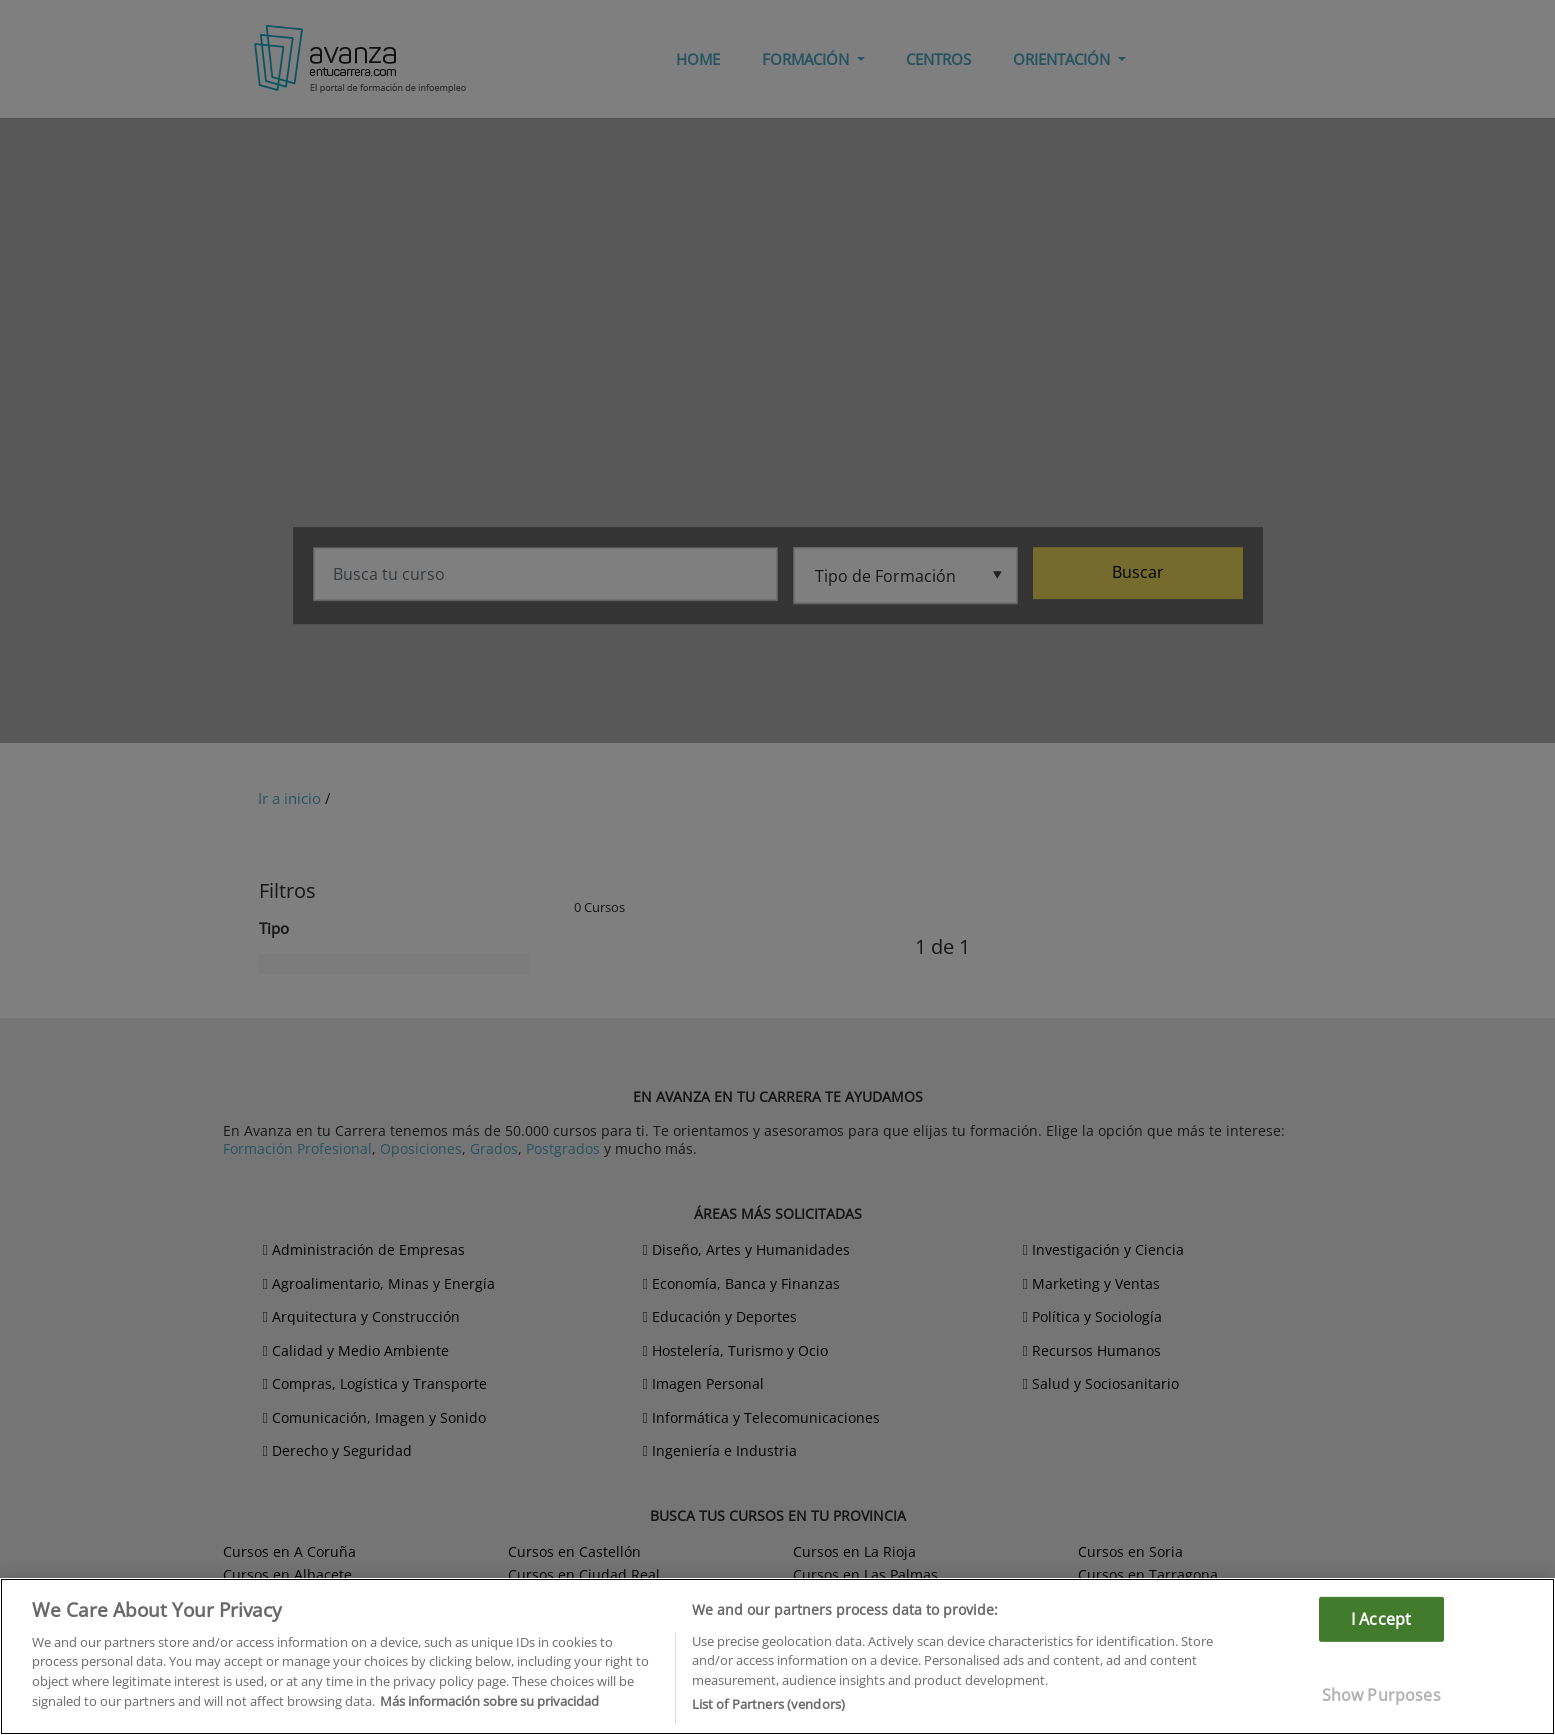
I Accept (1381, 1618)
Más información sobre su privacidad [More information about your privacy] (489, 1701)
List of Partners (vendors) (768, 1704)
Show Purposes (1381, 1695)
